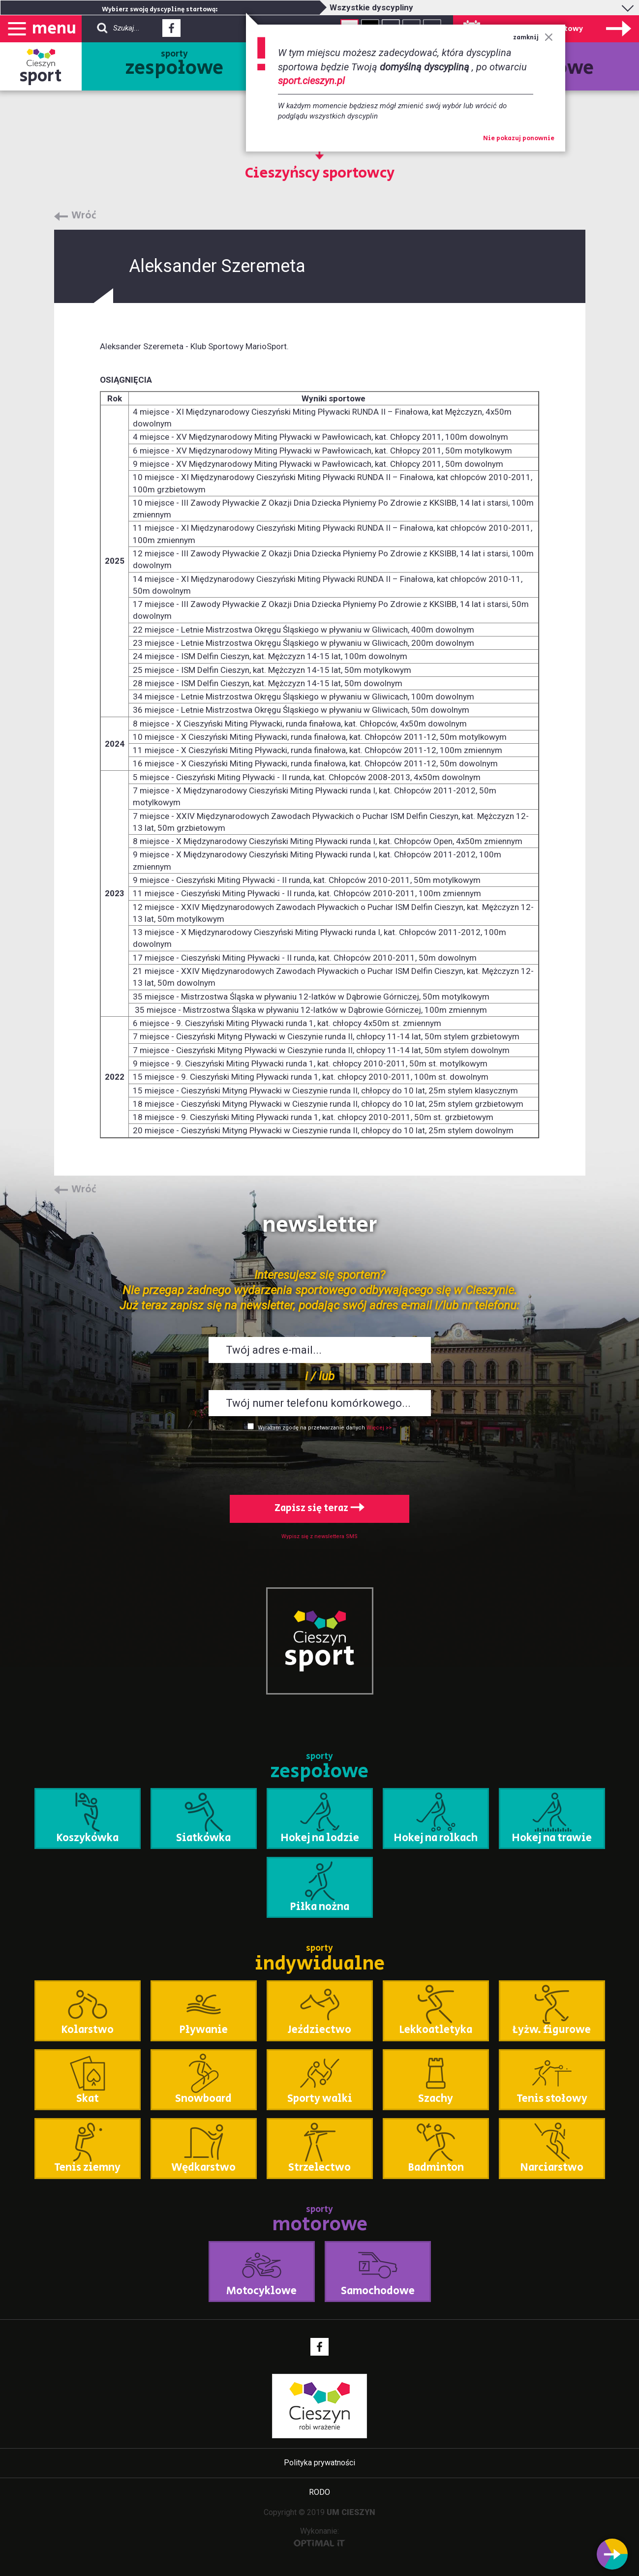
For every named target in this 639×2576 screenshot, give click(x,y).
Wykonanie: (319, 2536)
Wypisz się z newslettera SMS (319, 1536)
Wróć (83, 216)
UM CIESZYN (351, 2512)
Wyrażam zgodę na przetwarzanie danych (311, 1427)
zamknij (533, 37)
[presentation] (320, 1461)
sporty (174, 65)
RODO (319, 2492)
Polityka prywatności (319, 2462)
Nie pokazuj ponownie (518, 138)
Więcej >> (379, 1427)
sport (41, 76)
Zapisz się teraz (319, 1508)
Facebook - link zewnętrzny (171, 31)
